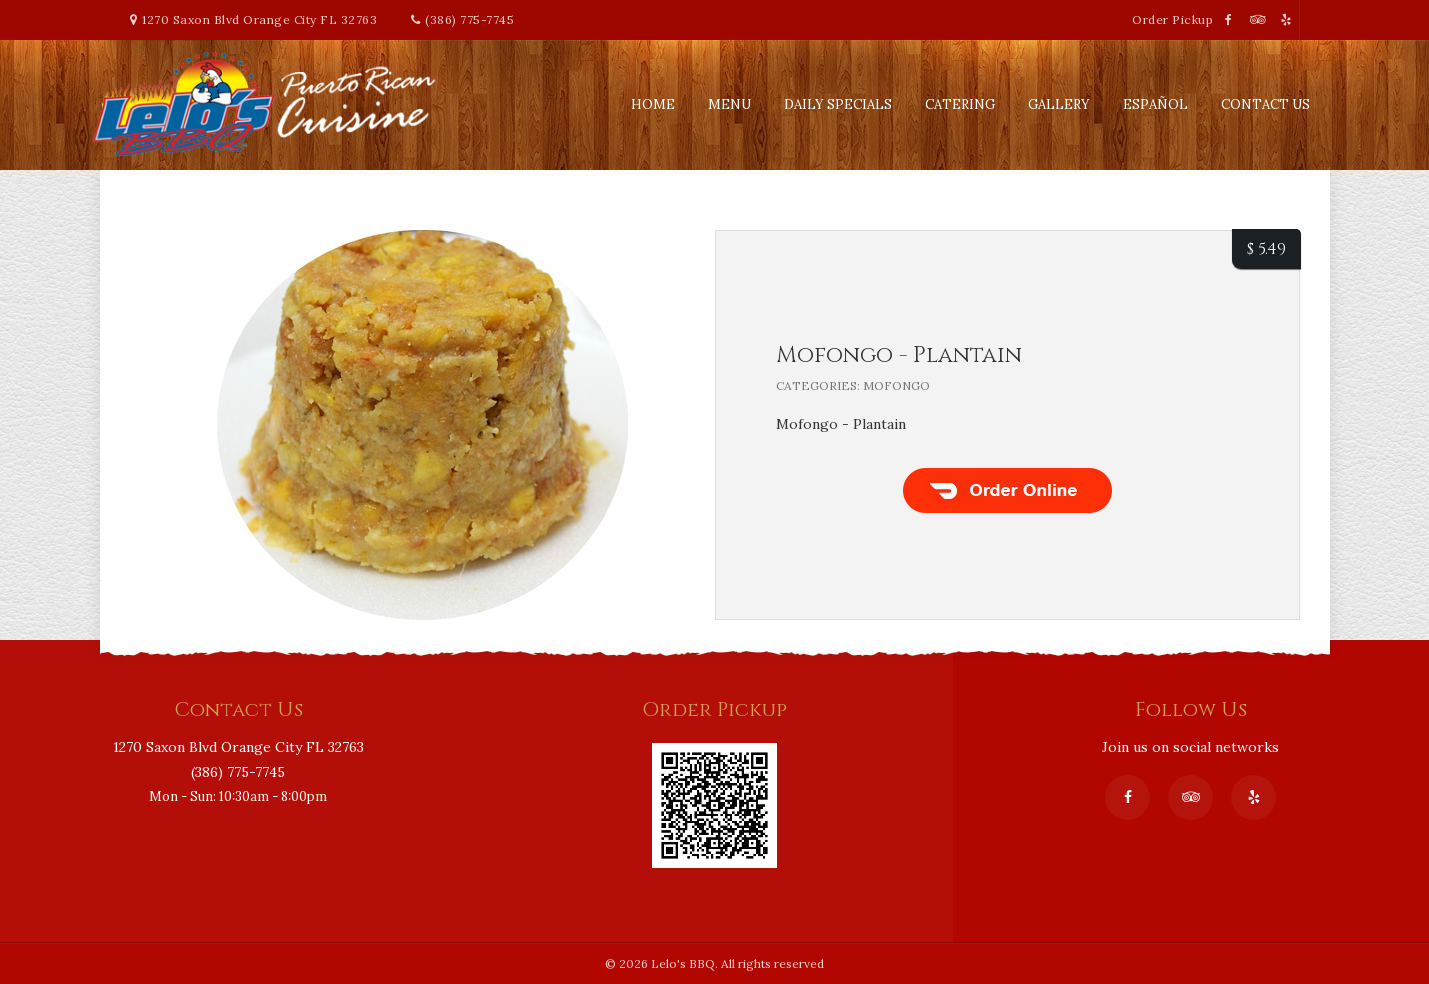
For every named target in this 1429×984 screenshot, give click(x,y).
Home (653, 104)
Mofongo (896, 385)
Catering (960, 104)
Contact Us (1265, 104)
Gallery (1059, 104)
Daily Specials (838, 104)
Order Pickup (1174, 19)
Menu (729, 104)
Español (1155, 104)
